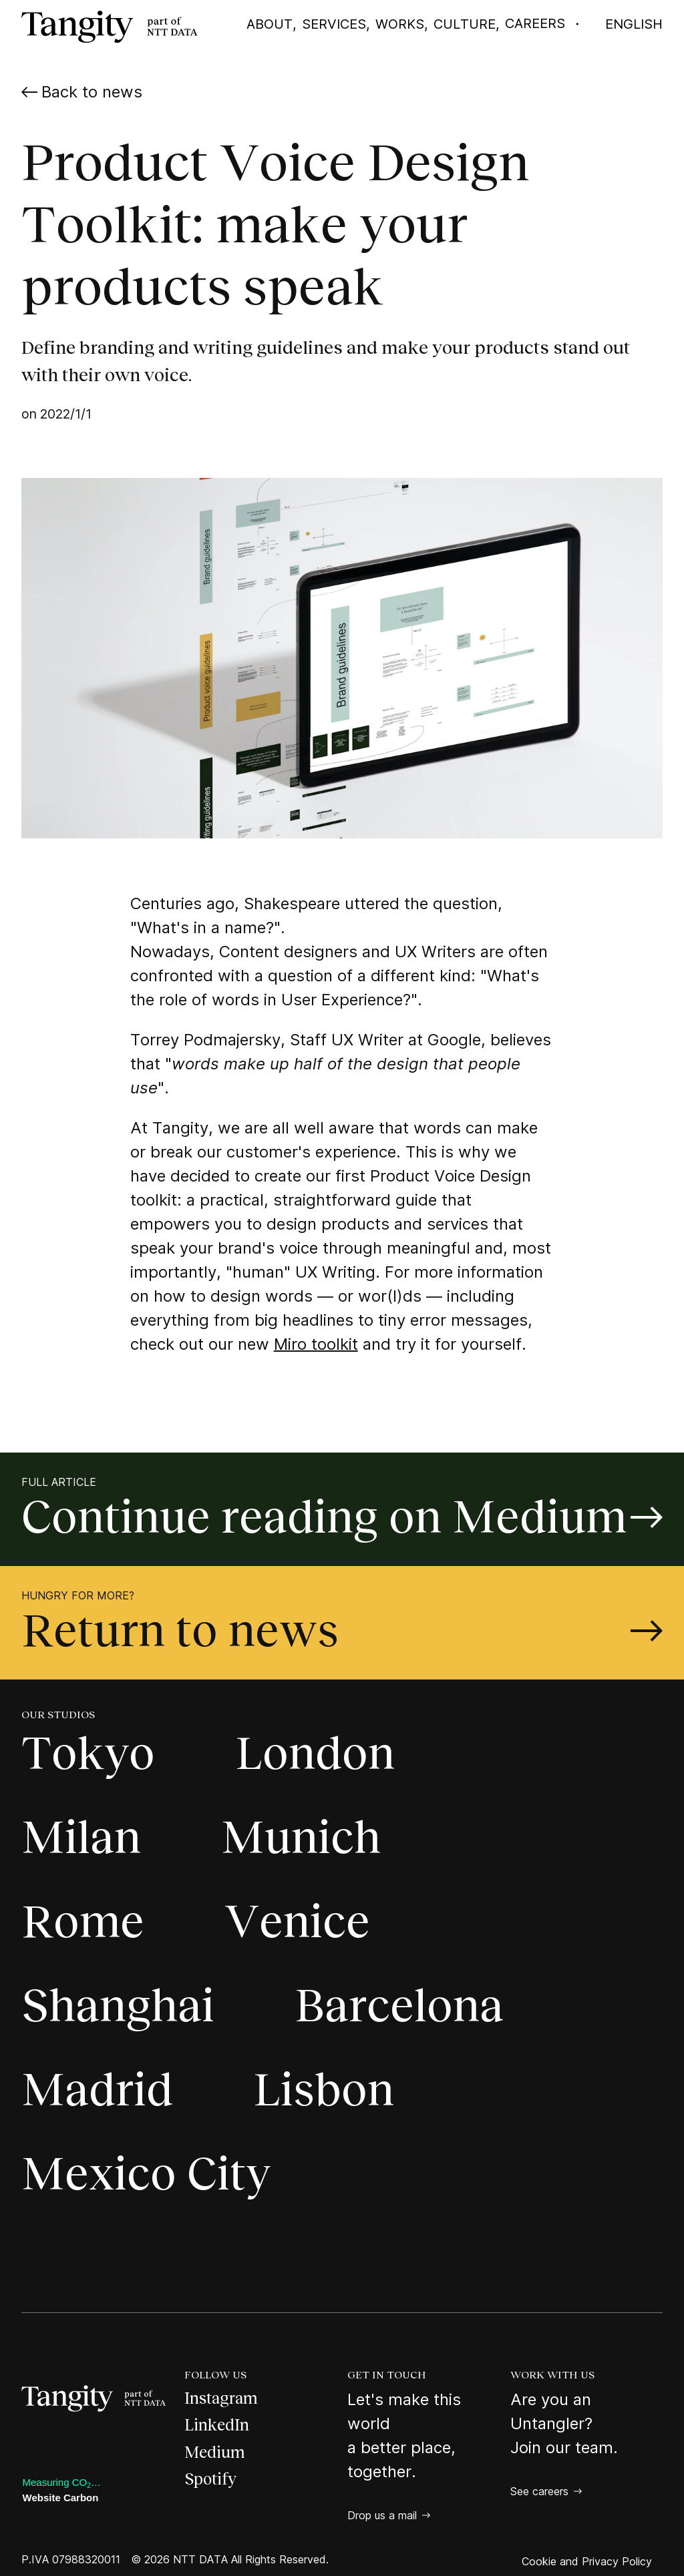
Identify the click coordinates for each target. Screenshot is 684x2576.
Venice (297, 1921)
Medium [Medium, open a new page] (214, 2452)
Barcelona (399, 2005)
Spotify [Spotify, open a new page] (210, 2479)
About (269, 24)
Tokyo (88, 1753)
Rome (82, 1921)
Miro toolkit (316, 1344)
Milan (81, 1837)
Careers (535, 23)
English (634, 24)
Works (399, 24)
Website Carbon (61, 2497)
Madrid (97, 2089)
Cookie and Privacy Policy (587, 2561)
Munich (301, 1837)
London (315, 1753)
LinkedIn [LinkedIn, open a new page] (216, 2425)
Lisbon (323, 2089)
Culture (465, 24)
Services (334, 24)
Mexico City (146, 2174)
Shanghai (117, 2005)
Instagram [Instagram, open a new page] (221, 2398)
